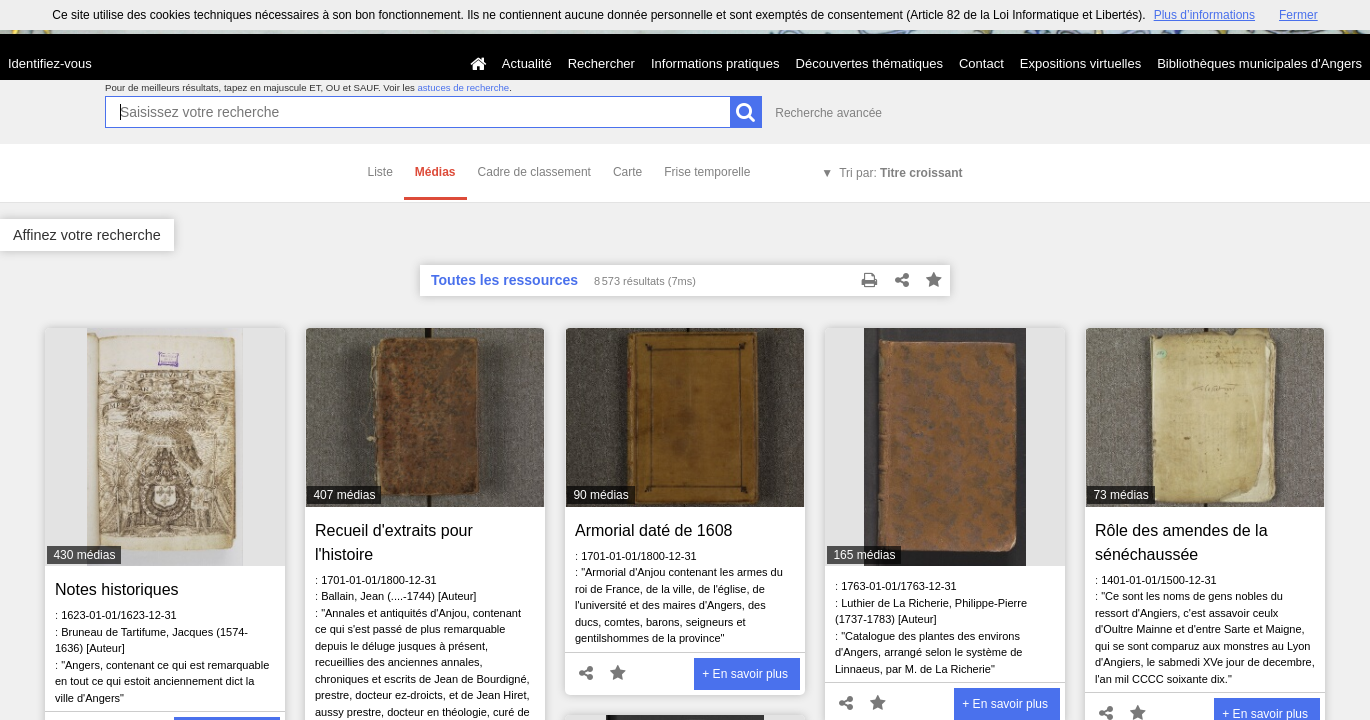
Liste (380, 172)
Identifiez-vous (50, 63)
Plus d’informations (1204, 15)
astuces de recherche (463, 87)
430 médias (84, 555)
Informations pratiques (715, 63)
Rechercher (601, 63)
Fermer (1298, 15)
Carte (627, 172)
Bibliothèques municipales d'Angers (1259, 63)
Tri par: (900, 173)
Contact (981, 63)
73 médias (1120, 495)
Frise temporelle (707, 172)
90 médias (600, 495)
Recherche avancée (828, 113)
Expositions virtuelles (1080, 63)
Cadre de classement (534, 172)
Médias (435, 172)
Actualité (527, 63)
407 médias (344, 495)
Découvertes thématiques (869, 63)
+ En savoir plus (745, 674)
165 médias (864, 555)
